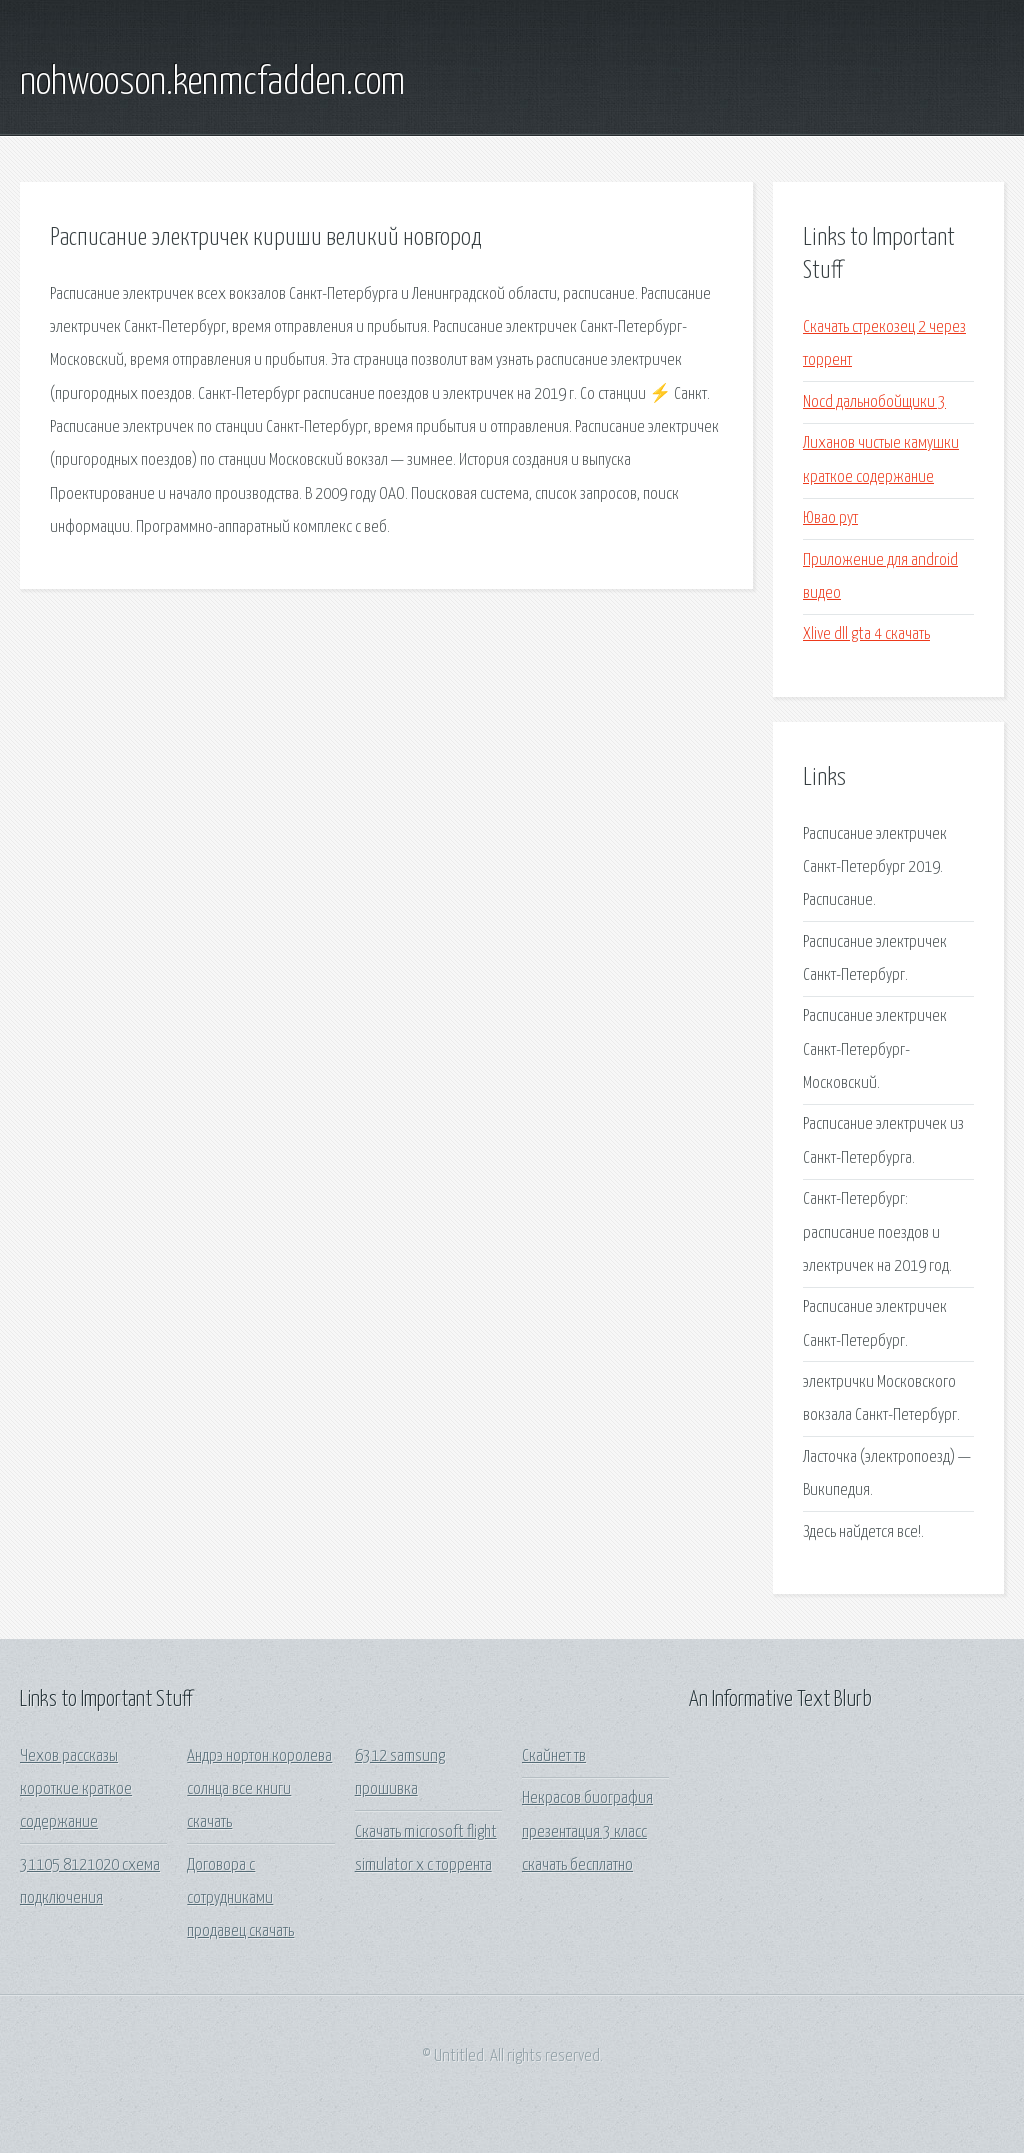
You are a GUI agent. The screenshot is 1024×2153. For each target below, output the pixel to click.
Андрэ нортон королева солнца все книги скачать (259, 1790)
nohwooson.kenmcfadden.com (212, 83)
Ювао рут (830, 518)
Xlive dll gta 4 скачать (866, 634)
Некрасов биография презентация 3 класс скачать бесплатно (587, 1832)
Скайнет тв (554, 1756)
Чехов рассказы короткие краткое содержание (76, 1790)
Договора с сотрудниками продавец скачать (240, 1899)
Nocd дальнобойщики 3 (874, 402)
